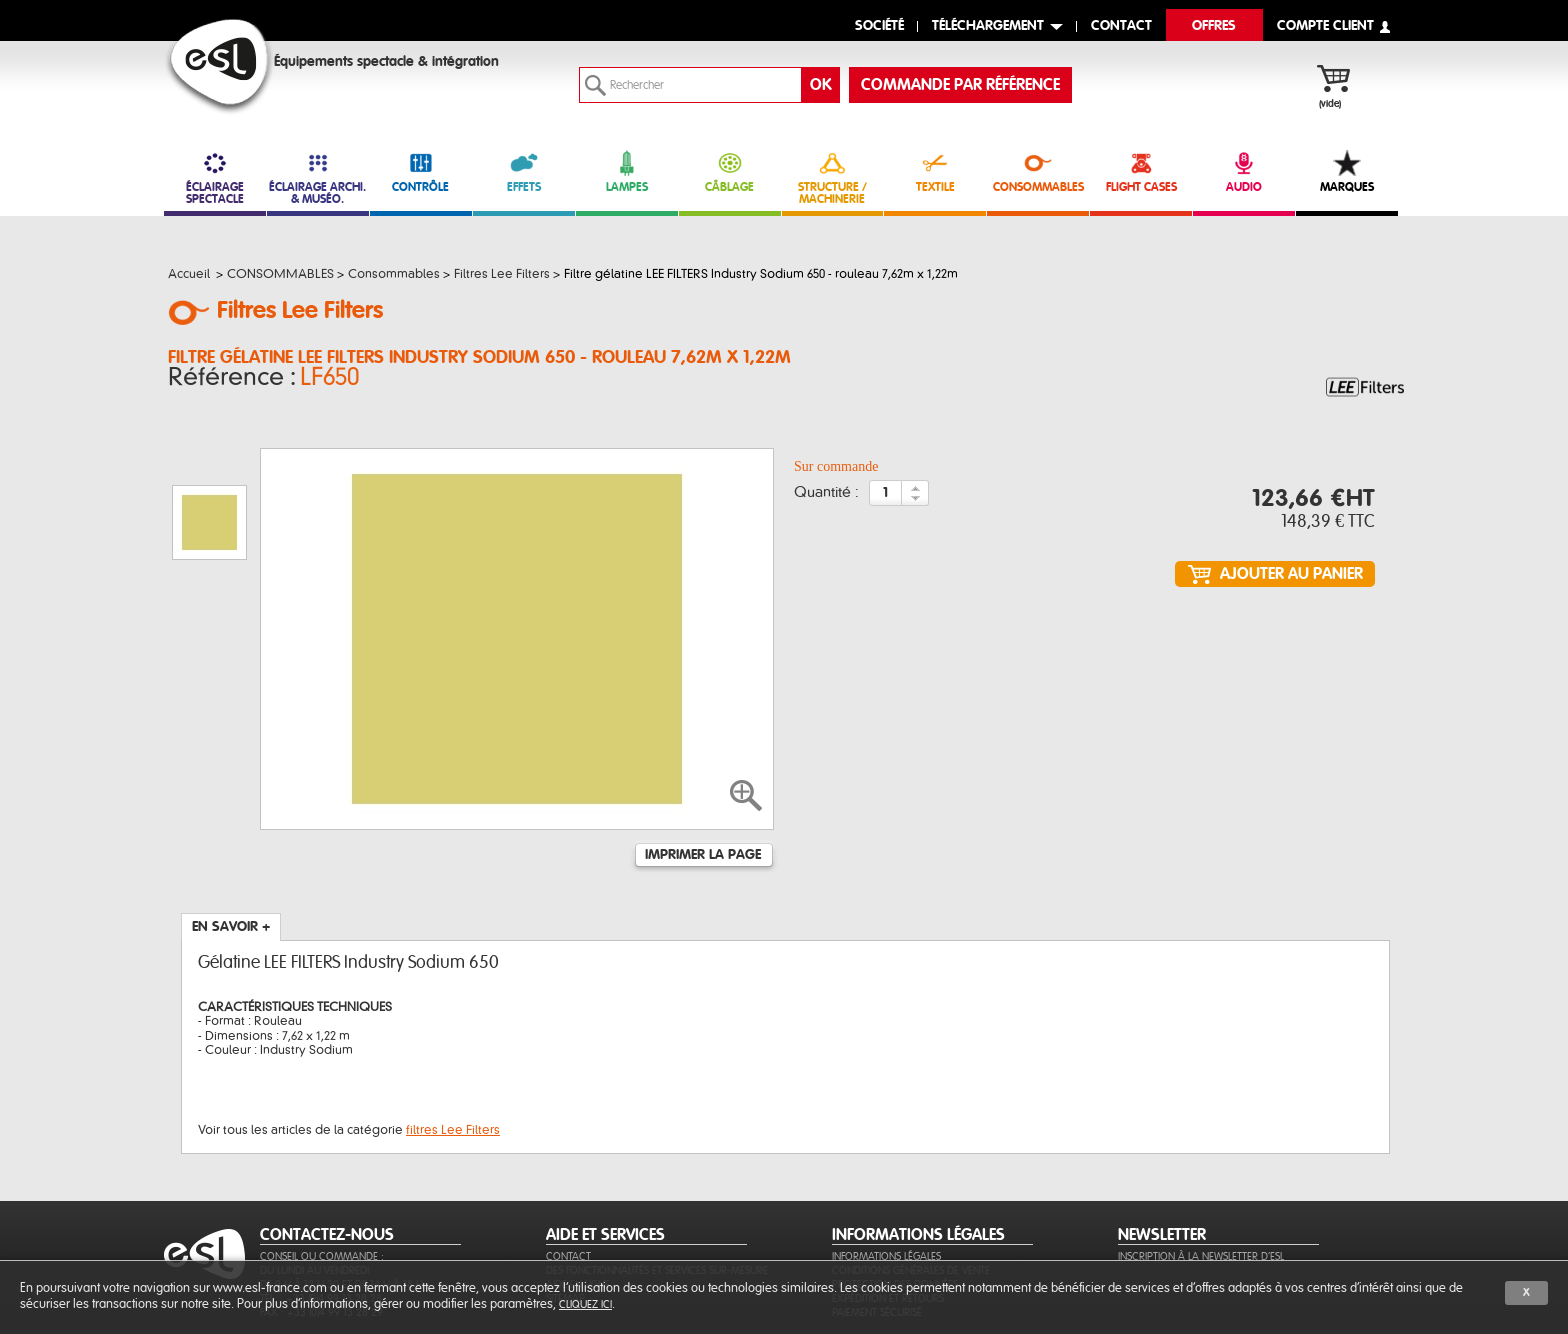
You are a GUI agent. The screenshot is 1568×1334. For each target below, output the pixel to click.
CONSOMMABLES (1038, 171)
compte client (1325, 26)
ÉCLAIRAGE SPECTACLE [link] (215, 177)
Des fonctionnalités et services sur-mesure (657, 1173)
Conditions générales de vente (911, 1173)
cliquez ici (585, 1304)
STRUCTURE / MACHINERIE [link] (833, 177)
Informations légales (886, 1159)
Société (879, 26)
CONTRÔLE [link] (421, 171)
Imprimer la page (703, 758)
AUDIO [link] (1244, 171)
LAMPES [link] (627, 171)
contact (1121, 26)
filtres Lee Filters (453, 1033)
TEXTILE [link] (935, 171)
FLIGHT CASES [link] (1141, 171)
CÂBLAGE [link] (730, 171)
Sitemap (565, 1201)
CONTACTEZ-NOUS (327, 1138)
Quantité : (826, 499)
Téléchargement (988, 26)
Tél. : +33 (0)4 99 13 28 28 (321, 1201)
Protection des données (895, 1187)
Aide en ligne (578, 1187)
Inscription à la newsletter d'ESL (1201, 1159)
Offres (1214, 26)
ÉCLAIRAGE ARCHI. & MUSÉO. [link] (318, 177)
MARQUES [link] (1347, 171)
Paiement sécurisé (877, 1215)
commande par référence (960, 85)
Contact (568, 1159)
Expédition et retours (888, 1201)
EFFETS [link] (524, 171)
